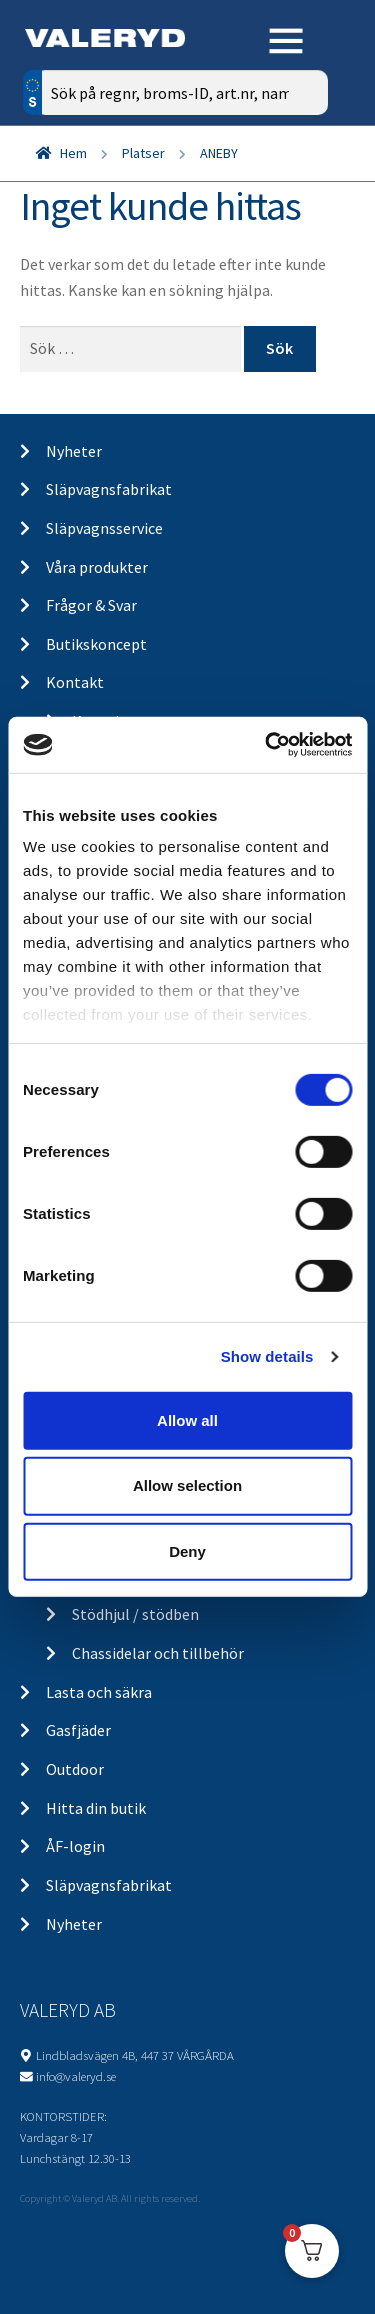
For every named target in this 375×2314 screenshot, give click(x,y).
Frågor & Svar (91, 605)
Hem (73, 153)
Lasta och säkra (99, 1692)
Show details (267, 1356)
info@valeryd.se (76, 2076)
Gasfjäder (78, 1730)
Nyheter (74, 451)
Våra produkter (97, 567)
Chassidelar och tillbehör (158, 1653)
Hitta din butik (96, 1808)
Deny (187, 1551)
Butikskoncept (96, 644)
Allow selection (187, 1485)
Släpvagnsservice (104, 528)
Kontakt (75, 682)
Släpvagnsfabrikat (109, 489)
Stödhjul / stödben (135, 1614)
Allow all (187, 1419)
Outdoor (75, 1769)
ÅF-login (75, 1846)
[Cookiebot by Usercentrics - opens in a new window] (267, 745)
